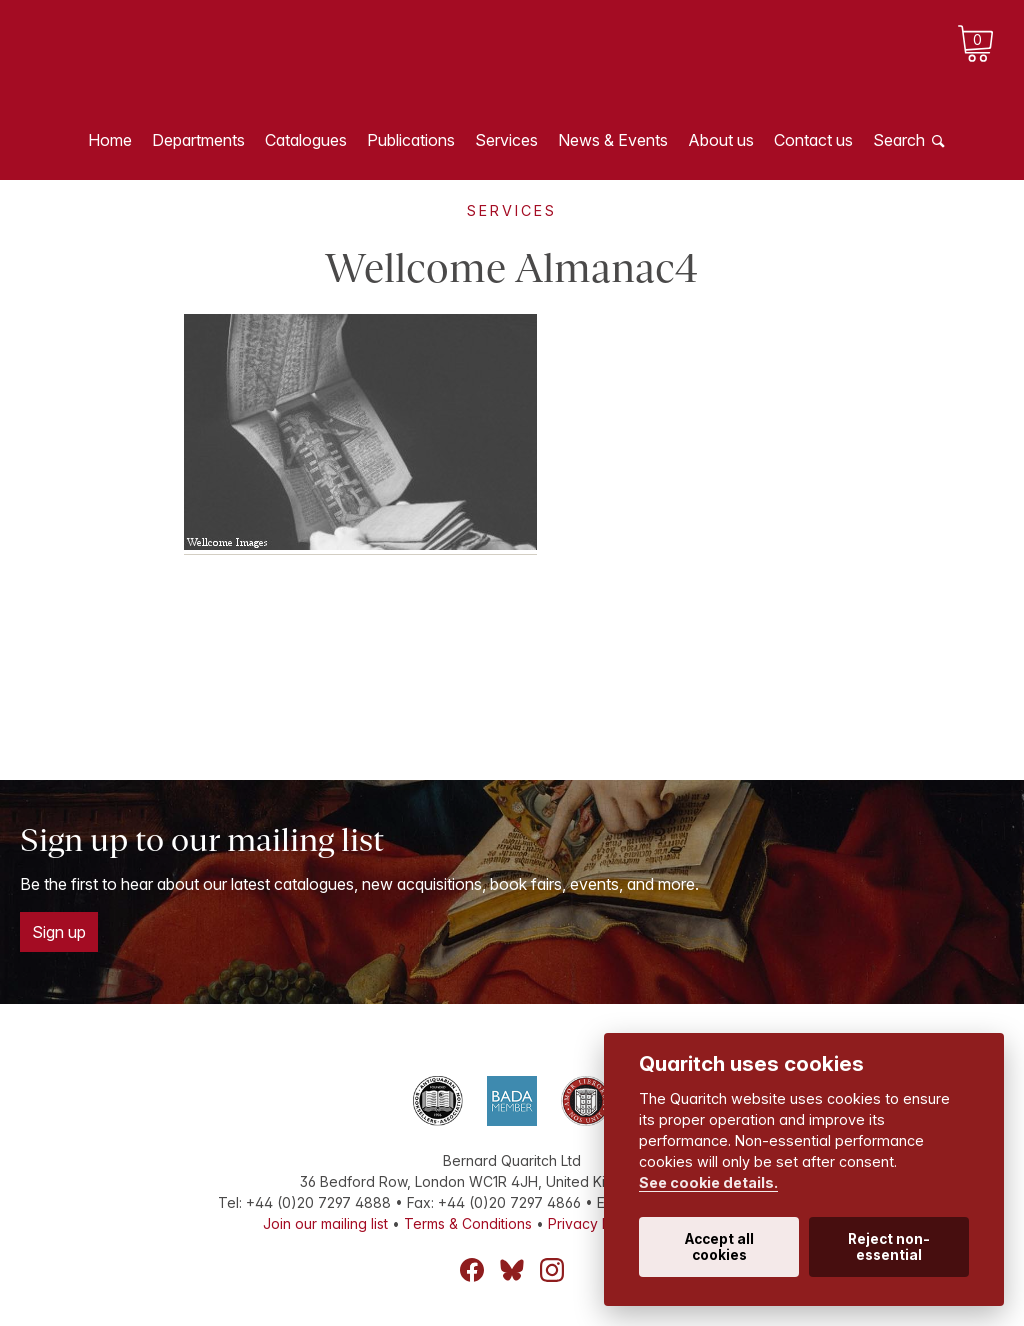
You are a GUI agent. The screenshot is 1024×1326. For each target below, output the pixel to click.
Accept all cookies (719, 1247)
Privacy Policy (595, 1223)
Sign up (59, 932)
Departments (198, 140)
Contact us (813, 140)
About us (721, 140)
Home (110, 140)
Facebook (472, 1270)
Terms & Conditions (468, 1223)
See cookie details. (708, 1182)
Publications (411, 140)
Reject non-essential (889, 1247)
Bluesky (512, 1270)
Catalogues (306, 140)
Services (506, 140)
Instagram (552, 1270)
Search (899, 140)
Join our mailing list (325, 1223)
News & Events (613, 140)
